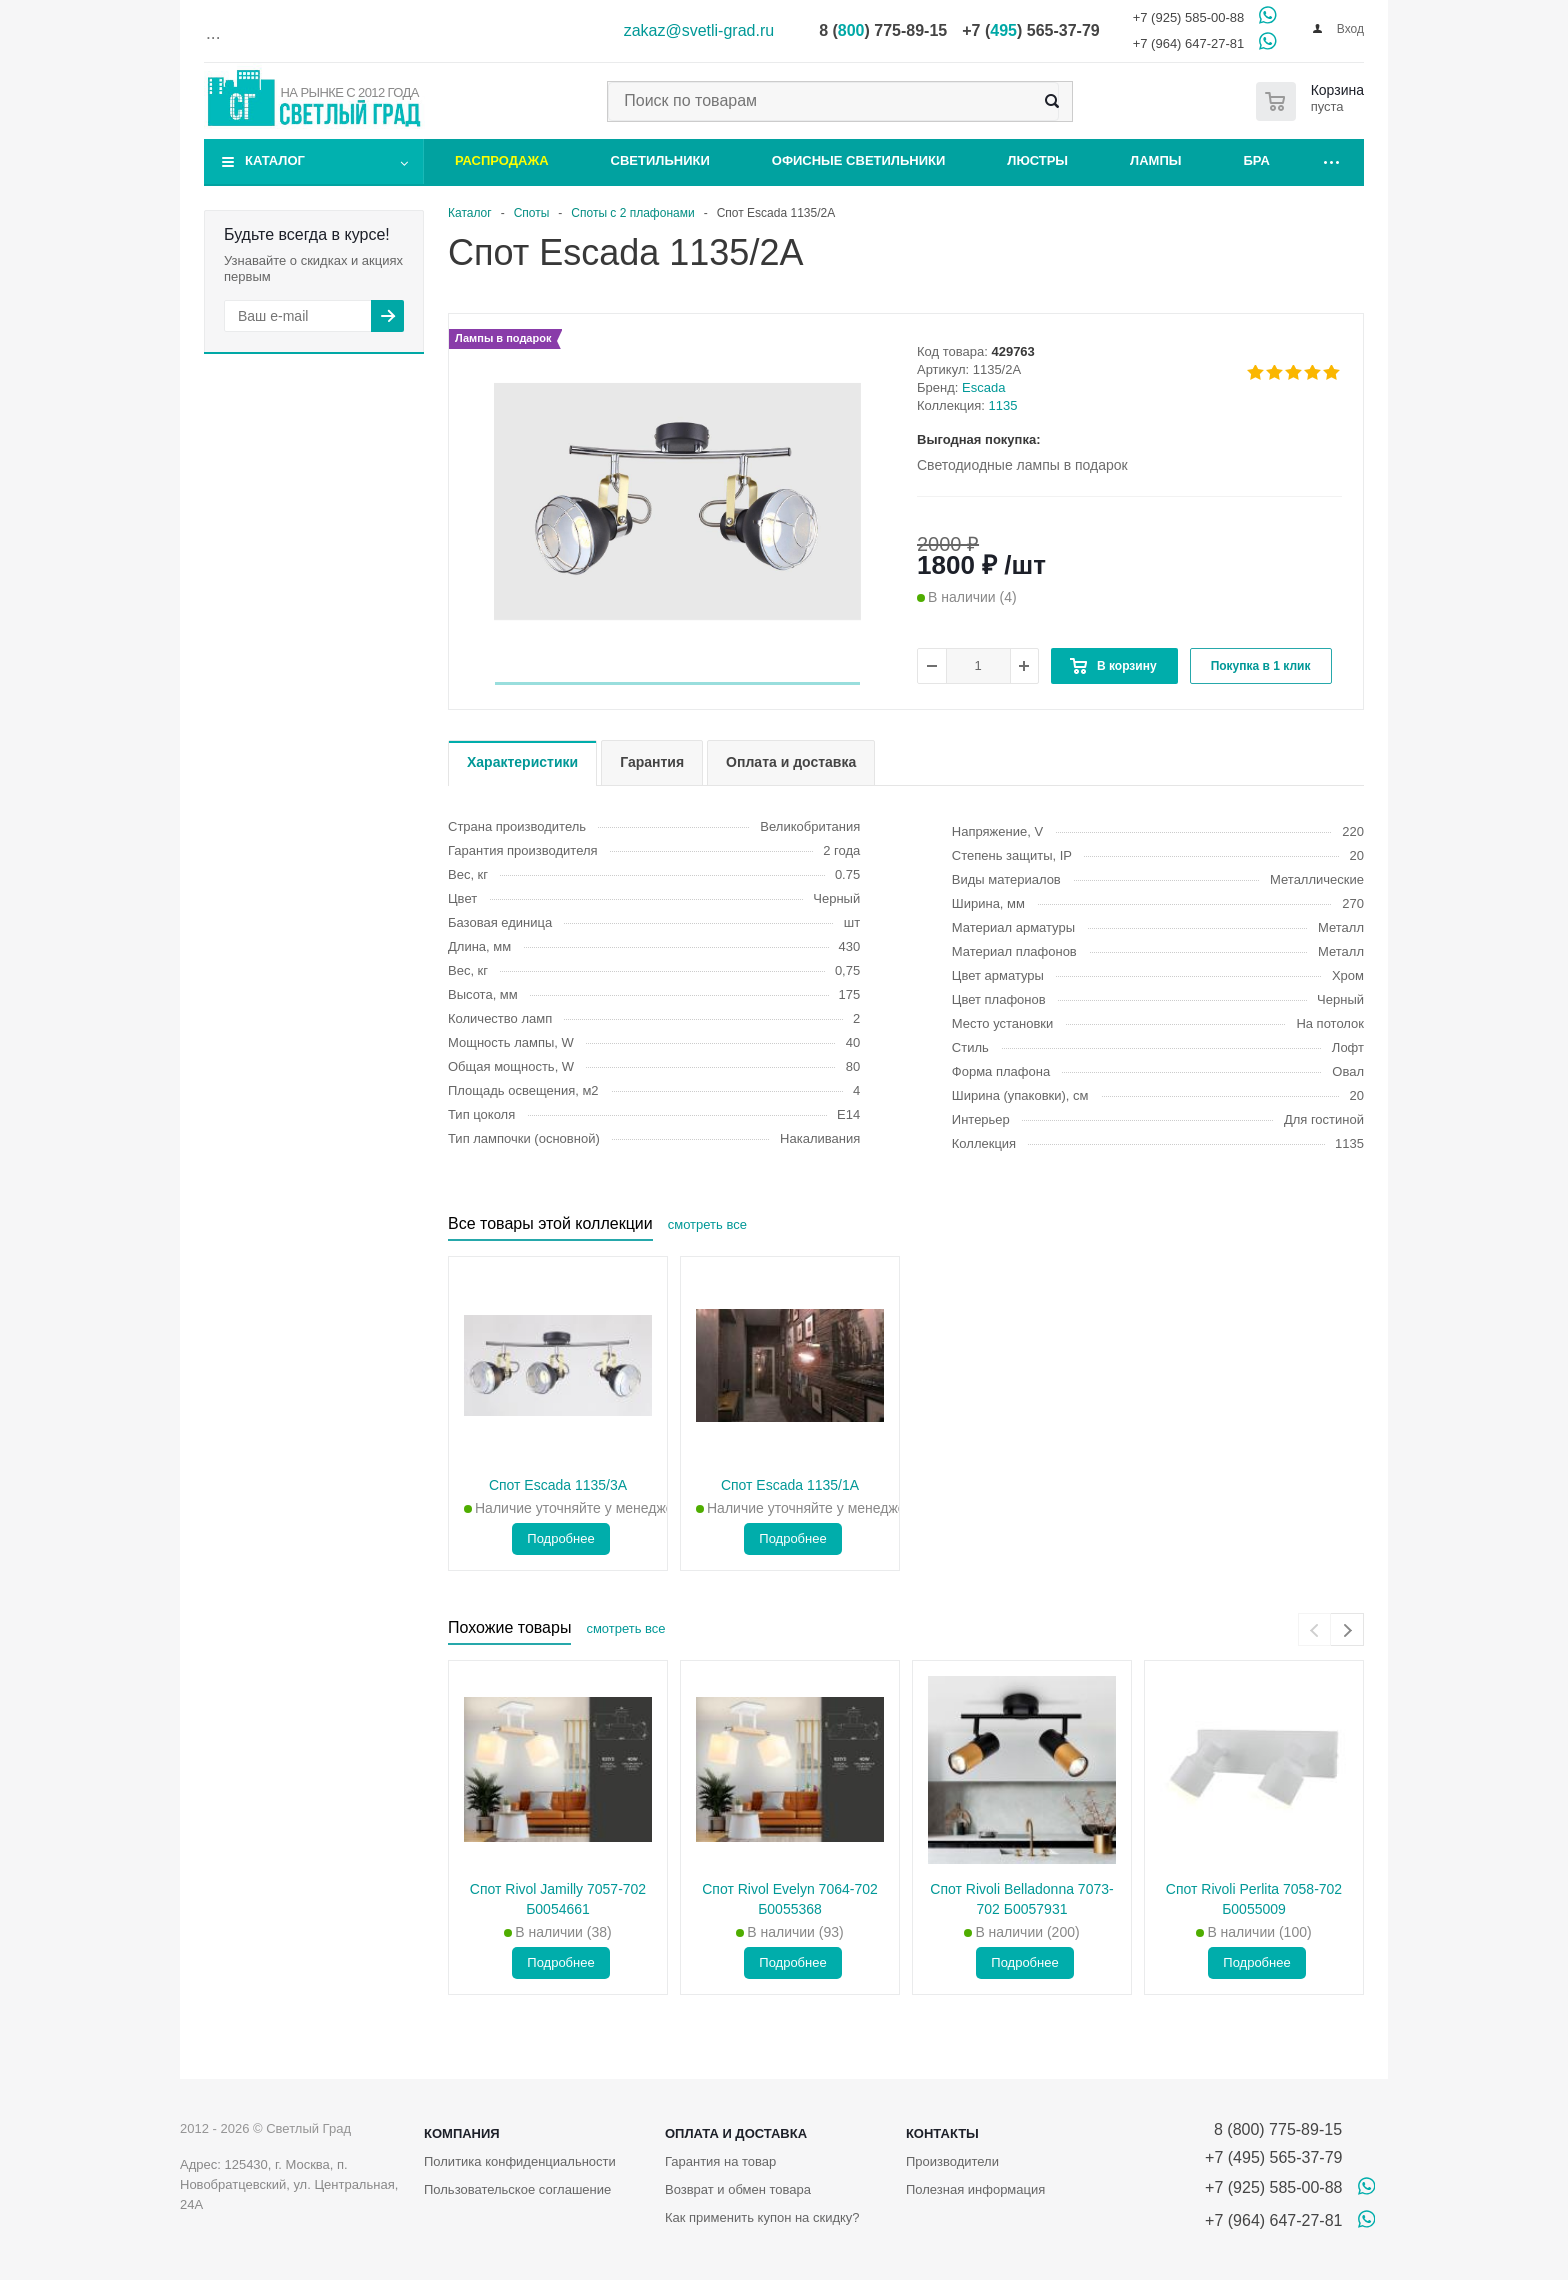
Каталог (275, 160)
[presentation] (1314, 1629)
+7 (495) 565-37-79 (1273, 2157)
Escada (983, 387)
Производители (952, 2161)
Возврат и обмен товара (738, 2189)
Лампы (1155, 160)
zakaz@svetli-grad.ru (699, 30)
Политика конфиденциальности (520, 2161)
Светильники (660, 160)
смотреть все (707, 1224)
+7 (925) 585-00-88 (1189, 17)
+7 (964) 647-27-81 (1189, 43)
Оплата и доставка (736, 2133)
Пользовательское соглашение (517, 2189)
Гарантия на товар (720, 2161)
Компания (462, 2133)
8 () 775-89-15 (883, 30)
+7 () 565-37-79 (1030, 30)
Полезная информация (975, 2189)
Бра (1257, 160)
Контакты (942, 2133)
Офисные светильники (859, 160)
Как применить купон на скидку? (762, 2217)
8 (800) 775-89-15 (1273, 2129)
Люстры (1037, 160)
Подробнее (560, 1538)
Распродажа (502, 160)
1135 (1003, 405)
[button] (677, 683)
